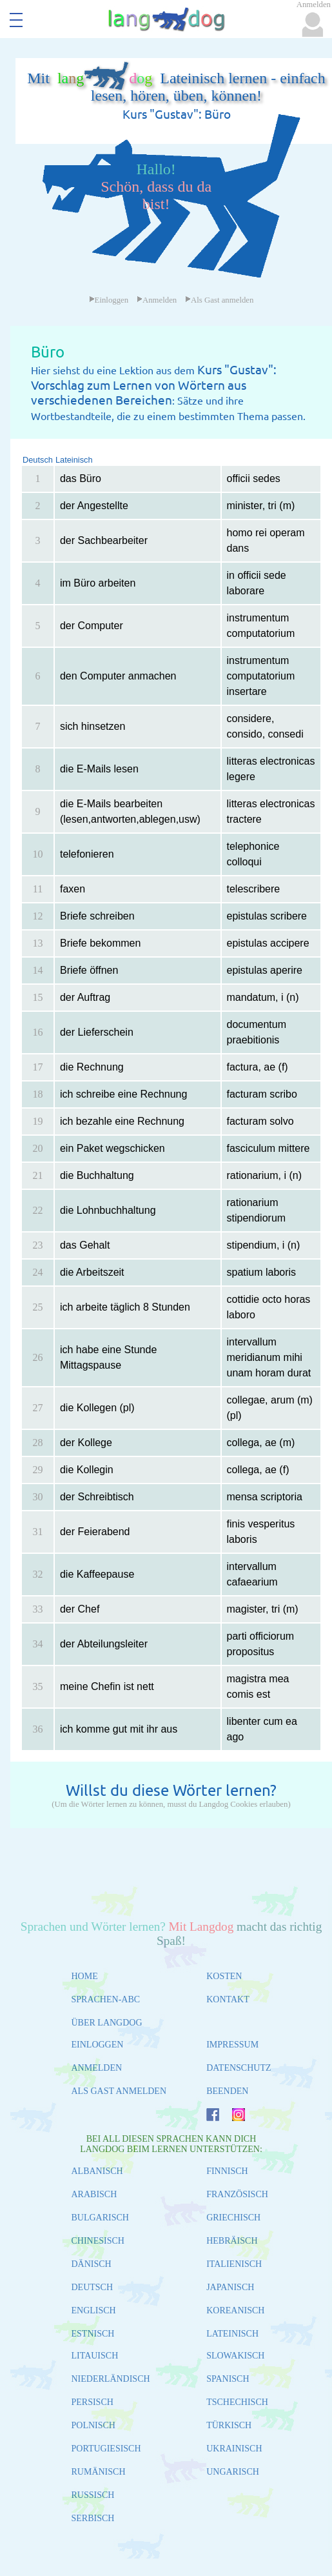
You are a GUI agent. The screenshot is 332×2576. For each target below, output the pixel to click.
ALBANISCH (97, 2171)
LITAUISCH (95, 2355)
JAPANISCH (230, 2287)
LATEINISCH (232, 2334)
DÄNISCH (92, 2264)
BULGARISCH (100, 2217)
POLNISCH (93, 2425)
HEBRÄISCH (231, 2241)
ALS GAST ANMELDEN (119, 2091)
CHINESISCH (98, 2241)
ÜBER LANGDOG (107, 2023)
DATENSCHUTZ (238, 2068)
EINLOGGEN (98, 2044)
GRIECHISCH (233, 2217)
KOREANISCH (235, 2310)
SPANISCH (227, 2379)
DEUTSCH (92, 2287)
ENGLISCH (94, 2310)
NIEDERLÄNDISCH (111, 2379)
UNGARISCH (232, 2472)
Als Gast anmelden (219, 300)
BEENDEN (227, 2091)
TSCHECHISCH (237, 2402)
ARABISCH (94, 2194)
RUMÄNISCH (99, 2472)
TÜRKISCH (228, 2425)
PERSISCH (92, 2402)
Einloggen (109, 300)
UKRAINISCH (234, 2448)
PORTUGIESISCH (106, 2448)
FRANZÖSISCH (237, 2194)
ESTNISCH (93, 2334)
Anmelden (157, 300)
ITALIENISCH (234, 2264)
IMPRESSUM (232, 2044)
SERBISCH (93, 2518)
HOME (85, 1976)
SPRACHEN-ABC (106, 1999)
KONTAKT (227, 1999)
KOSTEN (224, 1976)
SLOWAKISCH (235, 2355)
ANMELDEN (97, 2068)
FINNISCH (227, 2171)
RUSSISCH (93, 2495)
